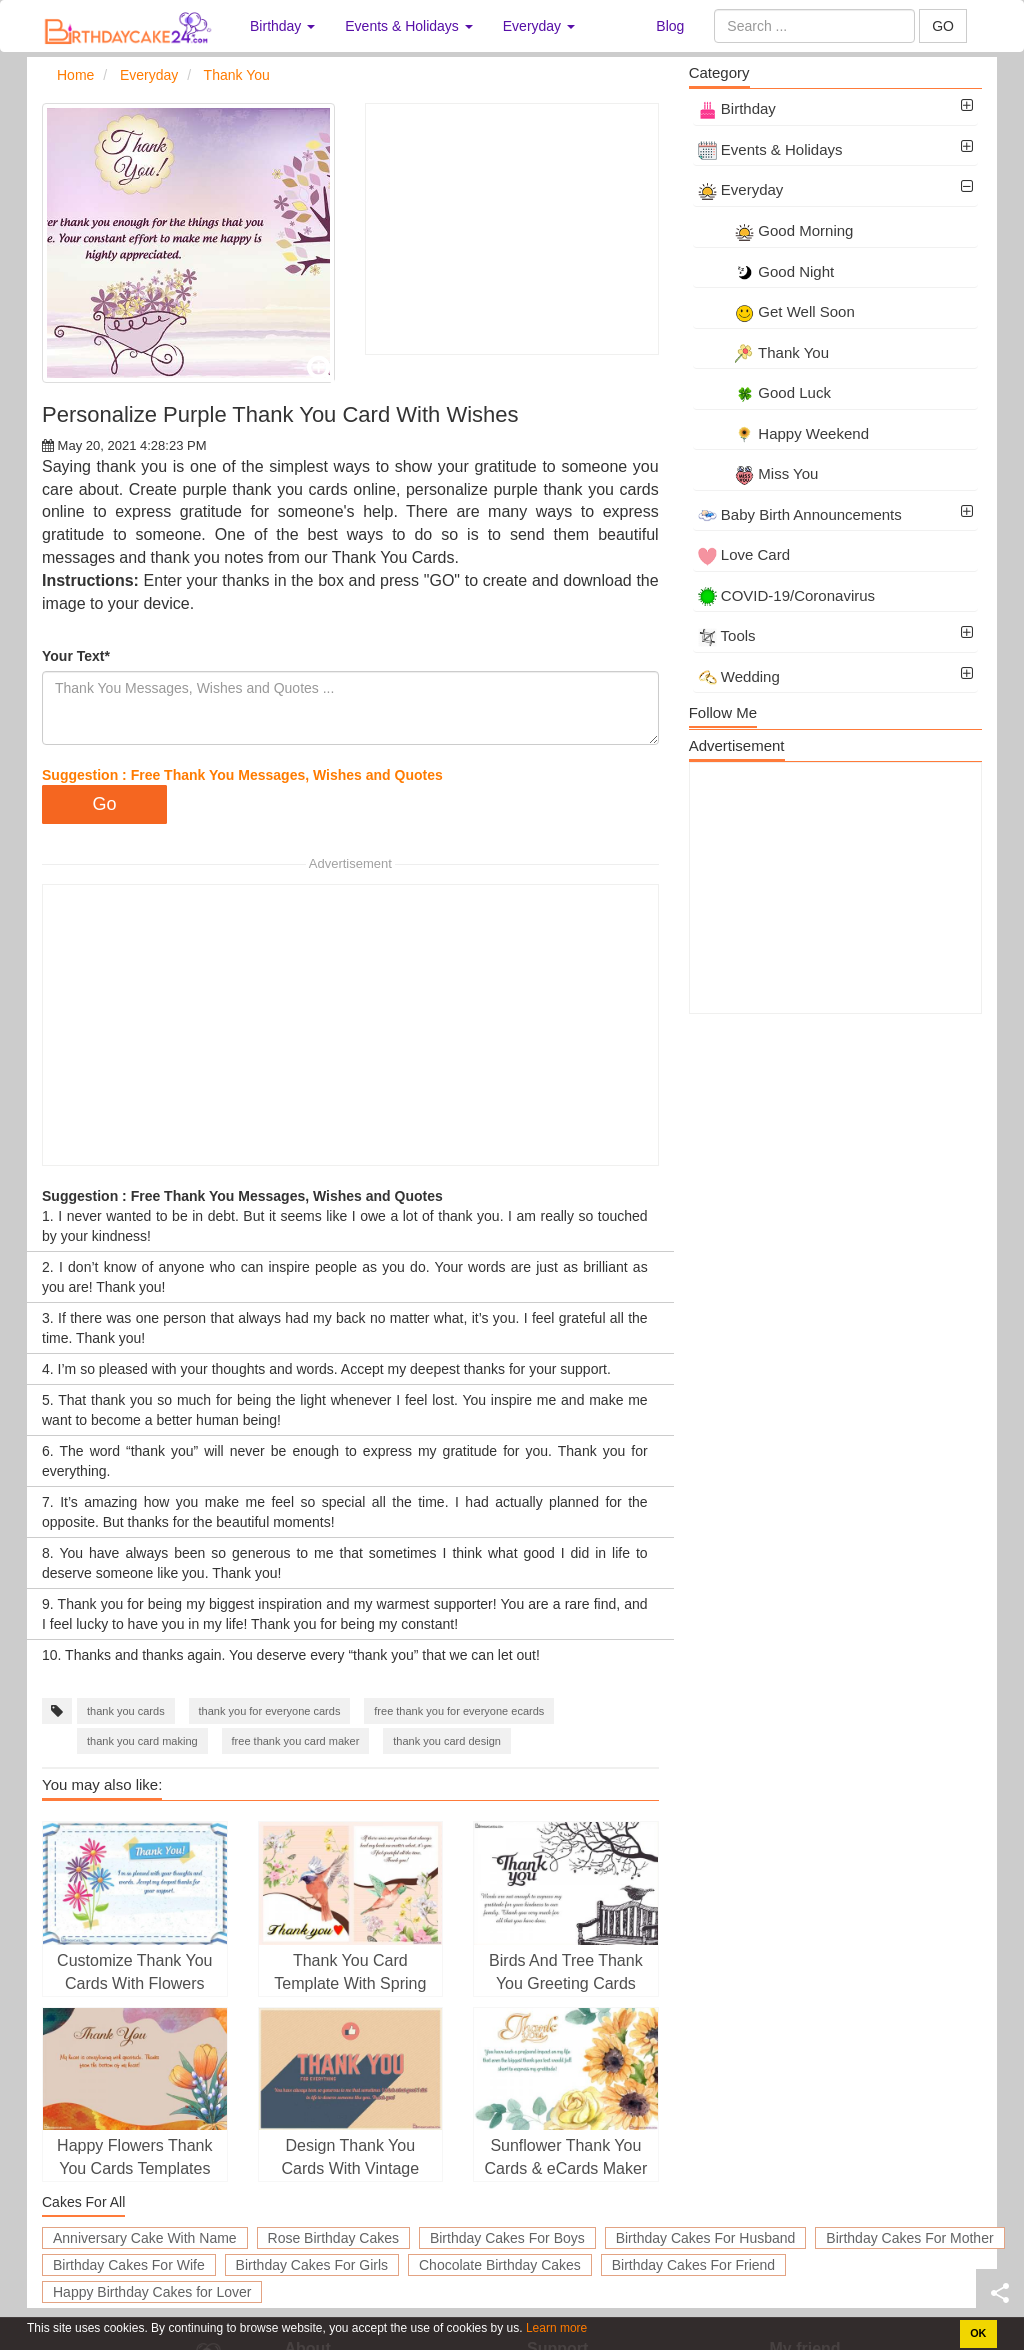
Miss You (758, 473)
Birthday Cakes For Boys (507, 2238)
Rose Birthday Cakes (334, 2238)
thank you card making (142, 1741)
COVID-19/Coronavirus (786, 595)
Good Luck (764, 392)
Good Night (766, 271)
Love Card (744, 554)
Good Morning (776, 230)
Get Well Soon (776, 311)
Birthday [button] (282, 26)
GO (943, 26)
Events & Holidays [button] (409, 26)
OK (978, 2333)
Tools (727, 635)
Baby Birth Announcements (800, 514)
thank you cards (126, 1711)
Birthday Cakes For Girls (312, 2265)
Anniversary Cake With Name (145, 2238)
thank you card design (447, 1741)
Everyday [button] (539, 26)
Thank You (763, 352)
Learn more (555, 2328)
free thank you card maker (296, 1741)
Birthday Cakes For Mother (909, 2238)
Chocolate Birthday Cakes (500, 2265)
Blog (670, 26)
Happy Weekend (783, 433)
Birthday (737, 108)
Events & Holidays (770, 149)
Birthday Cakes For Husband (706, 2238)
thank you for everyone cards (270, 1711)
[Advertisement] (511, 229)
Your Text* (76, 656)
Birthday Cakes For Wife (129, 2265)
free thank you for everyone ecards (459, 1711)
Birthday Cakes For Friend (693, 2265)
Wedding (739, 676)
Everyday (741, 189)
